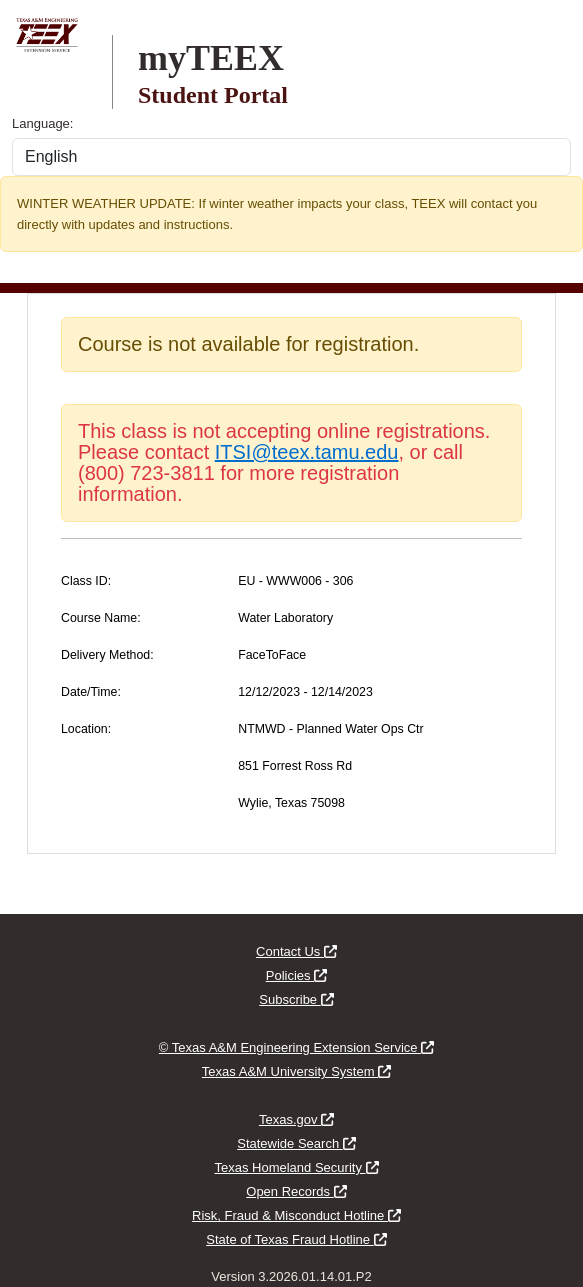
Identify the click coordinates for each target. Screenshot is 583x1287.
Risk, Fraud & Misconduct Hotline (296, 1215)
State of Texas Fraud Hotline (296, 1239)
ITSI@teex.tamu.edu (307, 452)
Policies (296, 975)
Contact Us (296, 951)
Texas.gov (296, 1119)
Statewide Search (296, 1143)
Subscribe (296, 999)
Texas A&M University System (296, 1071)
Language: (42, 123)
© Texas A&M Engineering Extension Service (296, 1047)
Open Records (296, 1191)
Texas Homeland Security (296, 1167)
